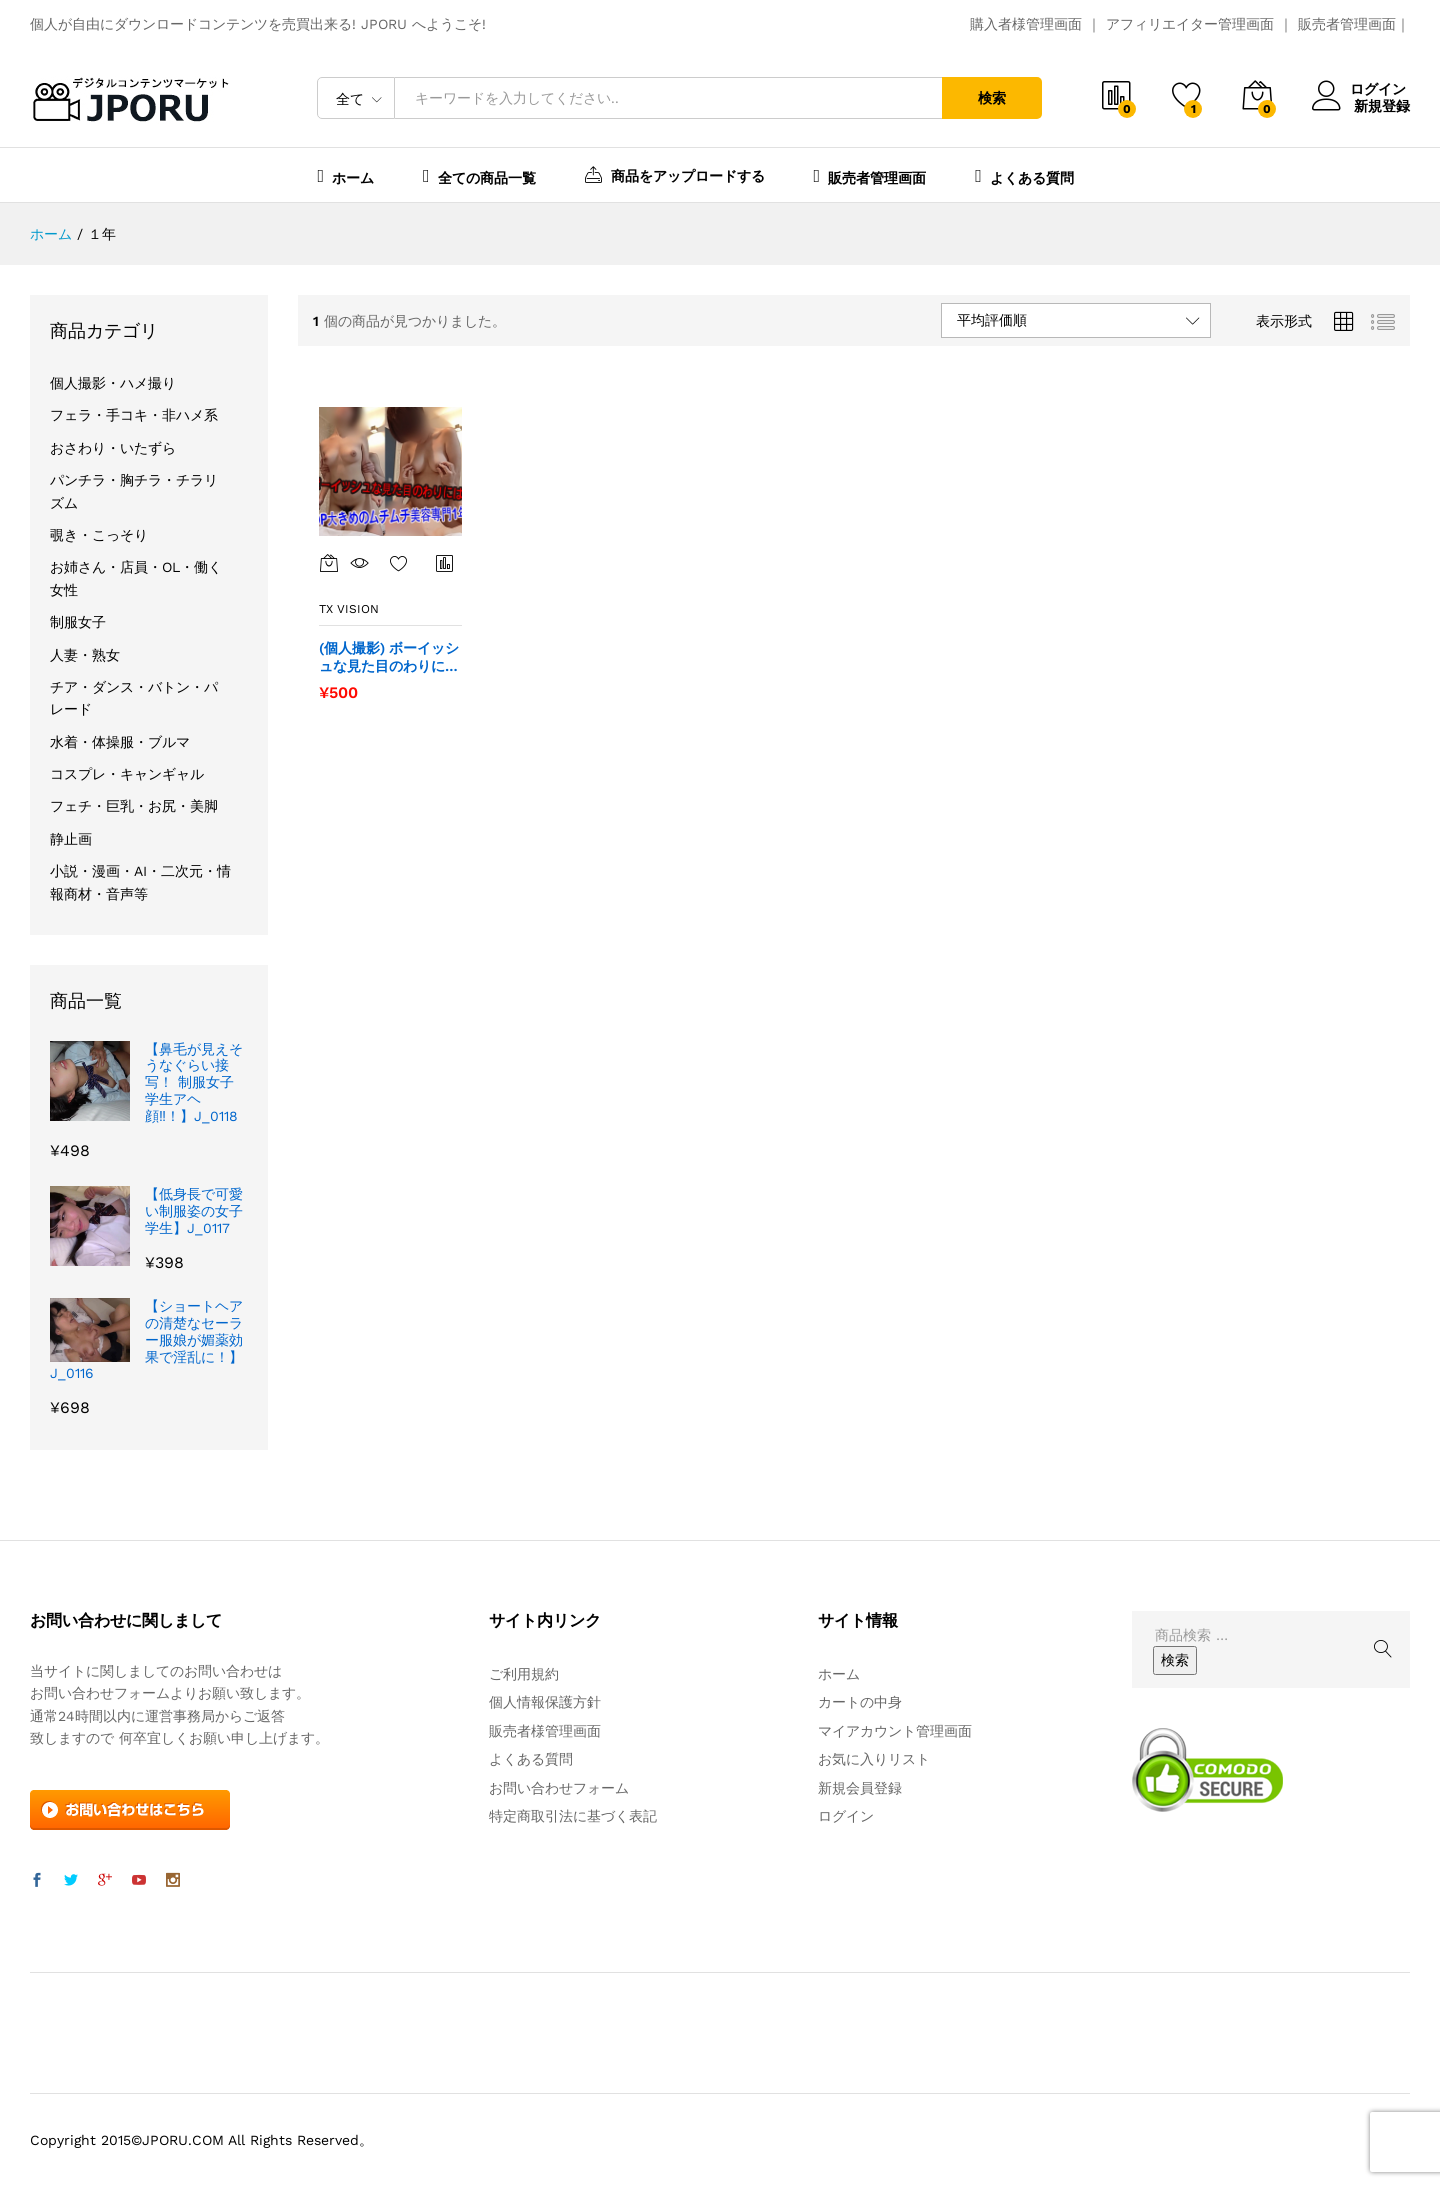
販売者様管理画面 (545, 1731)
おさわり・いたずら (113, 448)
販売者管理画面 (1347, 24)
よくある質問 (1024, 176)
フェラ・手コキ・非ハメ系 (134, 415)
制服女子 (78, 622)
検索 (992, 98)
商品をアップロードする (675, 174)
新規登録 (1382, 105)
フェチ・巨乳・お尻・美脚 (134, 806)
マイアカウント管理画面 (895, 1731)
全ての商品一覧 (479, 176)
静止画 (71, 839)
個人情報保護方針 (545, 1702)
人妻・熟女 (85, 655)
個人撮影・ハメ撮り (113, 383)
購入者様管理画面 (1026, 24)
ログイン (1361, 89)
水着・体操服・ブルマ (120, 742)
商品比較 (445, 563)
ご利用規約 (524, 1674)
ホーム (345, 176)
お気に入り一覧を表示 (399, 563)
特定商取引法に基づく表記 (573, 1816)
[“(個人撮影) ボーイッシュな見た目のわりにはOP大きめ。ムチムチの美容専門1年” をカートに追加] (329, 563)
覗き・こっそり (99, 535)
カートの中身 (860, 1702)
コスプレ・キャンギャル (127, 774)
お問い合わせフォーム (559, 1788)
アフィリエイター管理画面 (1190, 24)
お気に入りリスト (874, 1759)
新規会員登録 (860, 1788)
